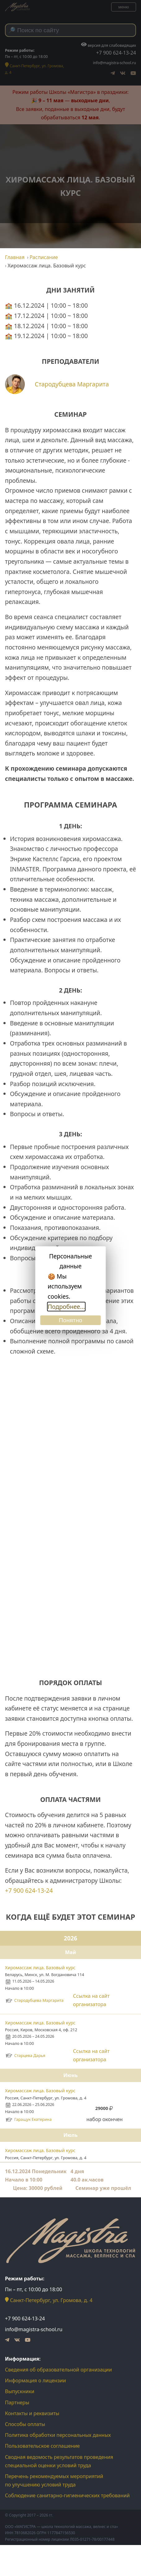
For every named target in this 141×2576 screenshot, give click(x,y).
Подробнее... (66, 1306)
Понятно (70, 1320)
